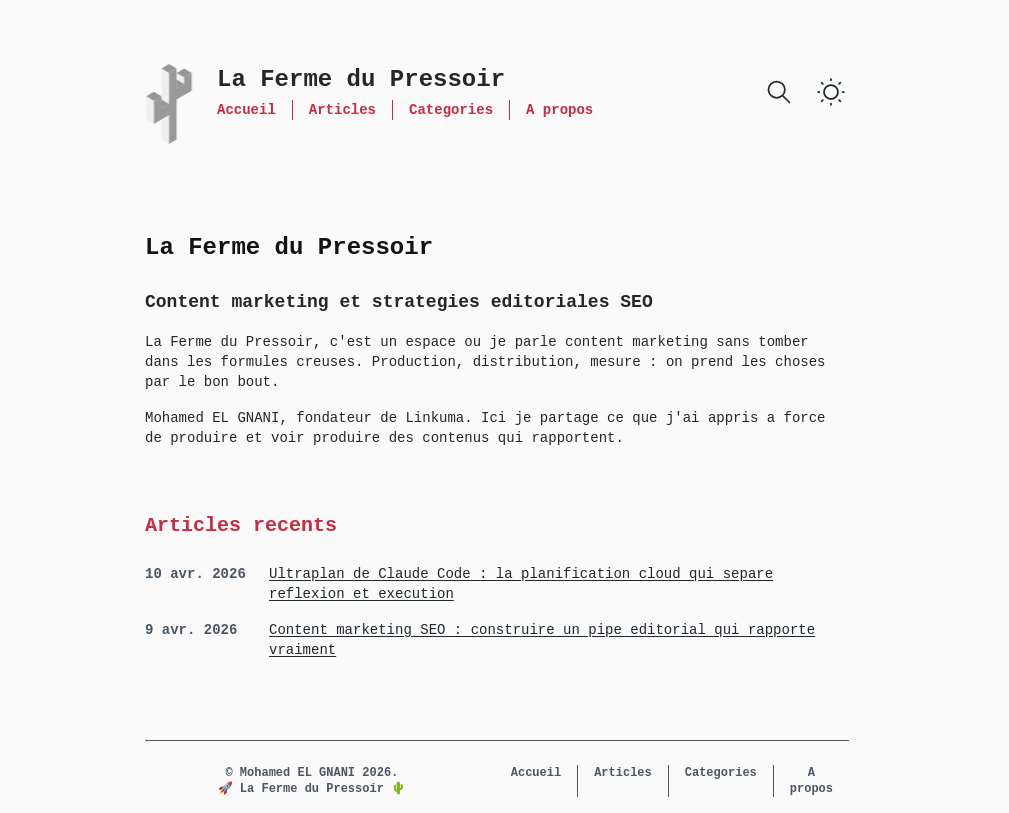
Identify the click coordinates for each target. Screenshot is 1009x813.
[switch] (831, 92)
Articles (342, 110)
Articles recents (241, 525)
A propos (559, 110)
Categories (451, 110)
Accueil (246, 110)
